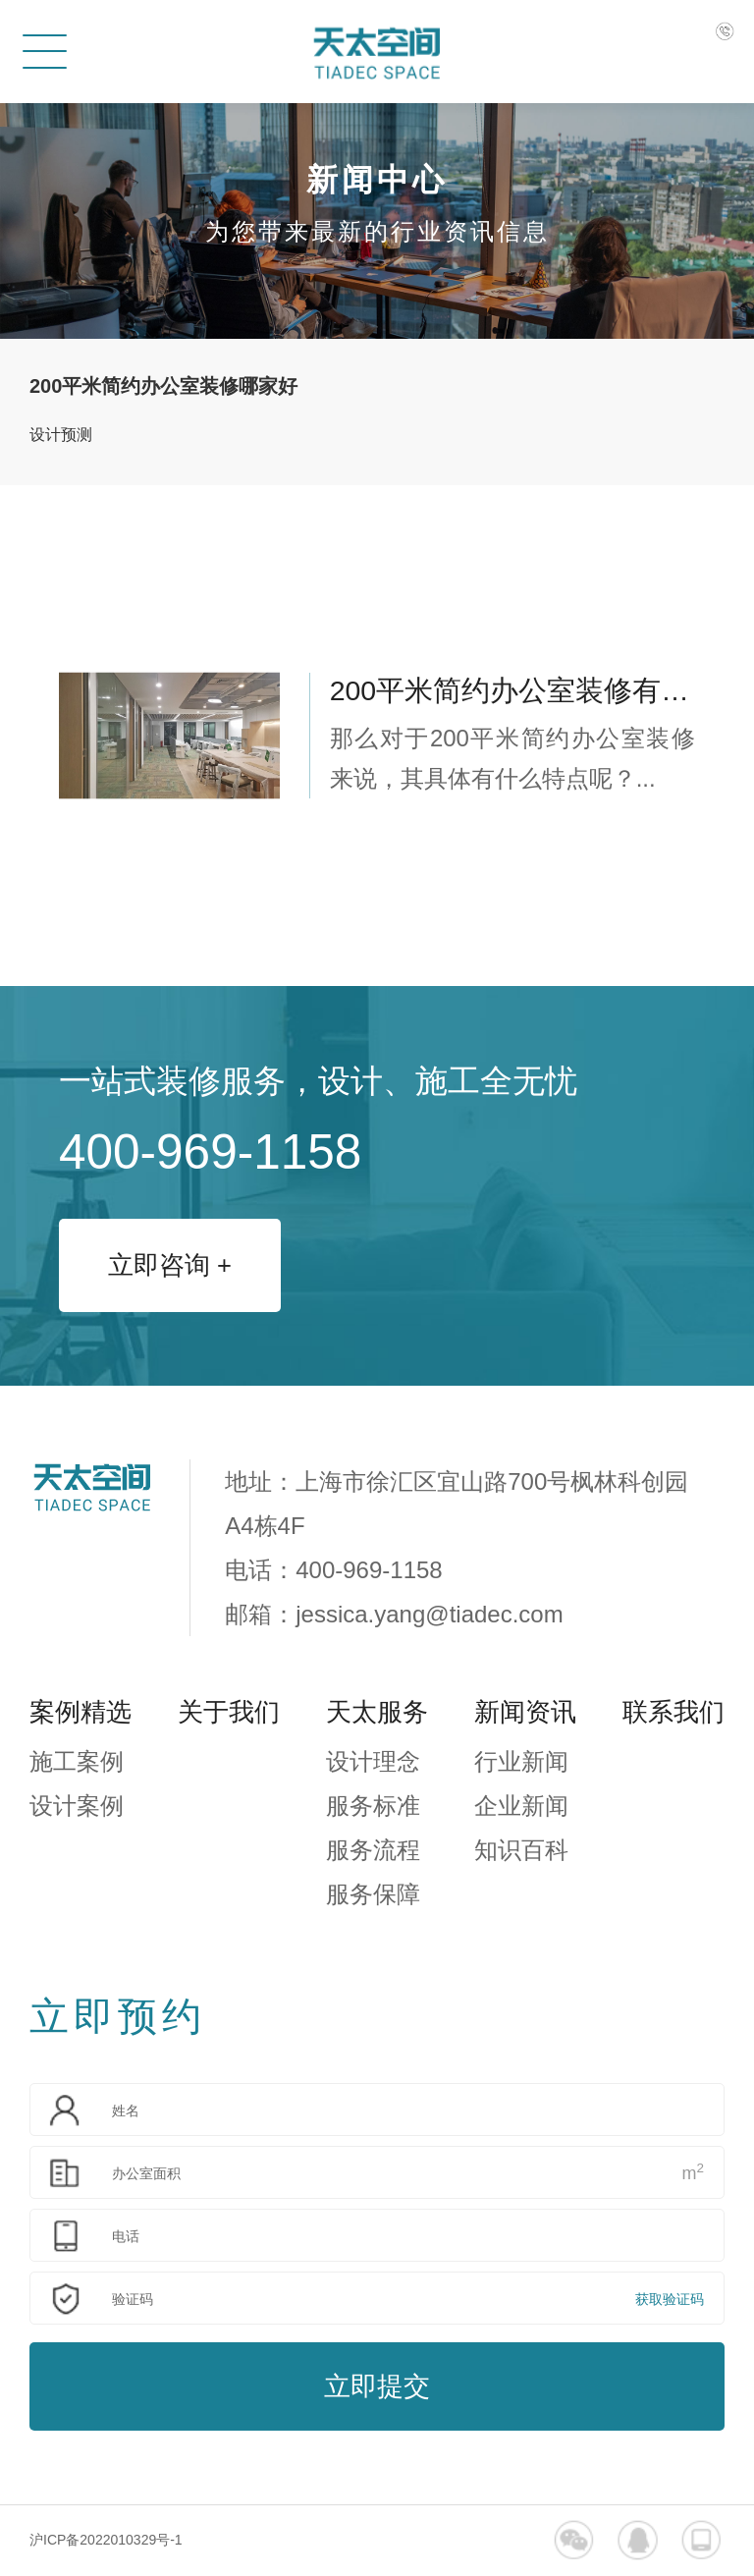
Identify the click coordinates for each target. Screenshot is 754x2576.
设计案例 (76, 1805)
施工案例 (76, 1761)
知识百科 (521, 1849)
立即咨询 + (170, 1265)
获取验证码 (669, 2299)
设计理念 (373, 1761)
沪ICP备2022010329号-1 (106, 2540)
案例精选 (80, 1712)
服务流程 (373, 1849)
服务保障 (373, 1894)
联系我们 (673, 1712)
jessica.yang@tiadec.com (429, 1614)
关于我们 (229, 1712)
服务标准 (373, 1805)
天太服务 (377, 1712)
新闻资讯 (525, 1712)
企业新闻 (521, 1805)
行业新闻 (521, 1761)
